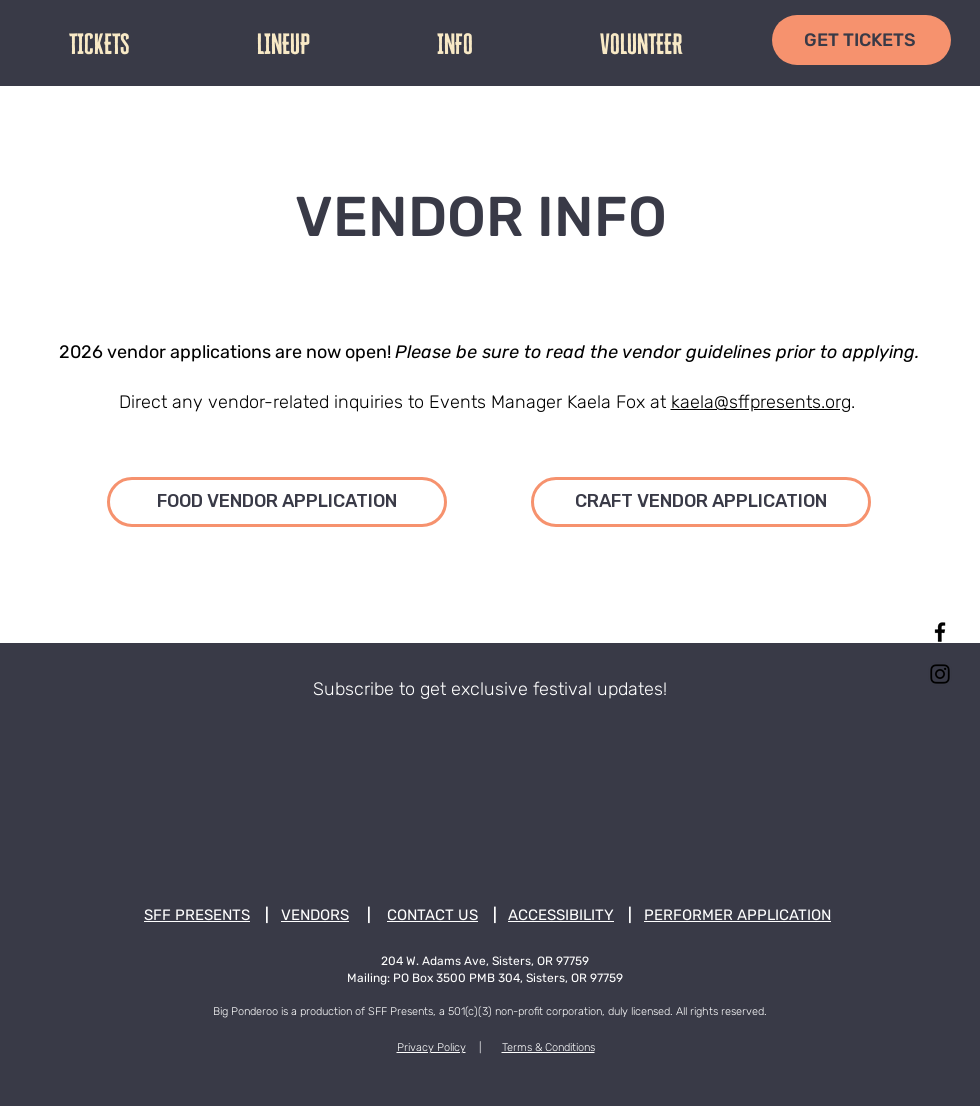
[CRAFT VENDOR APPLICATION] (701, 502)
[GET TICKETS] (861, 40)
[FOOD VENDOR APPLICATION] (277, 502)
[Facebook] (940, 632)
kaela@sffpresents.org (761, 402)
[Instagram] (940, 674)
